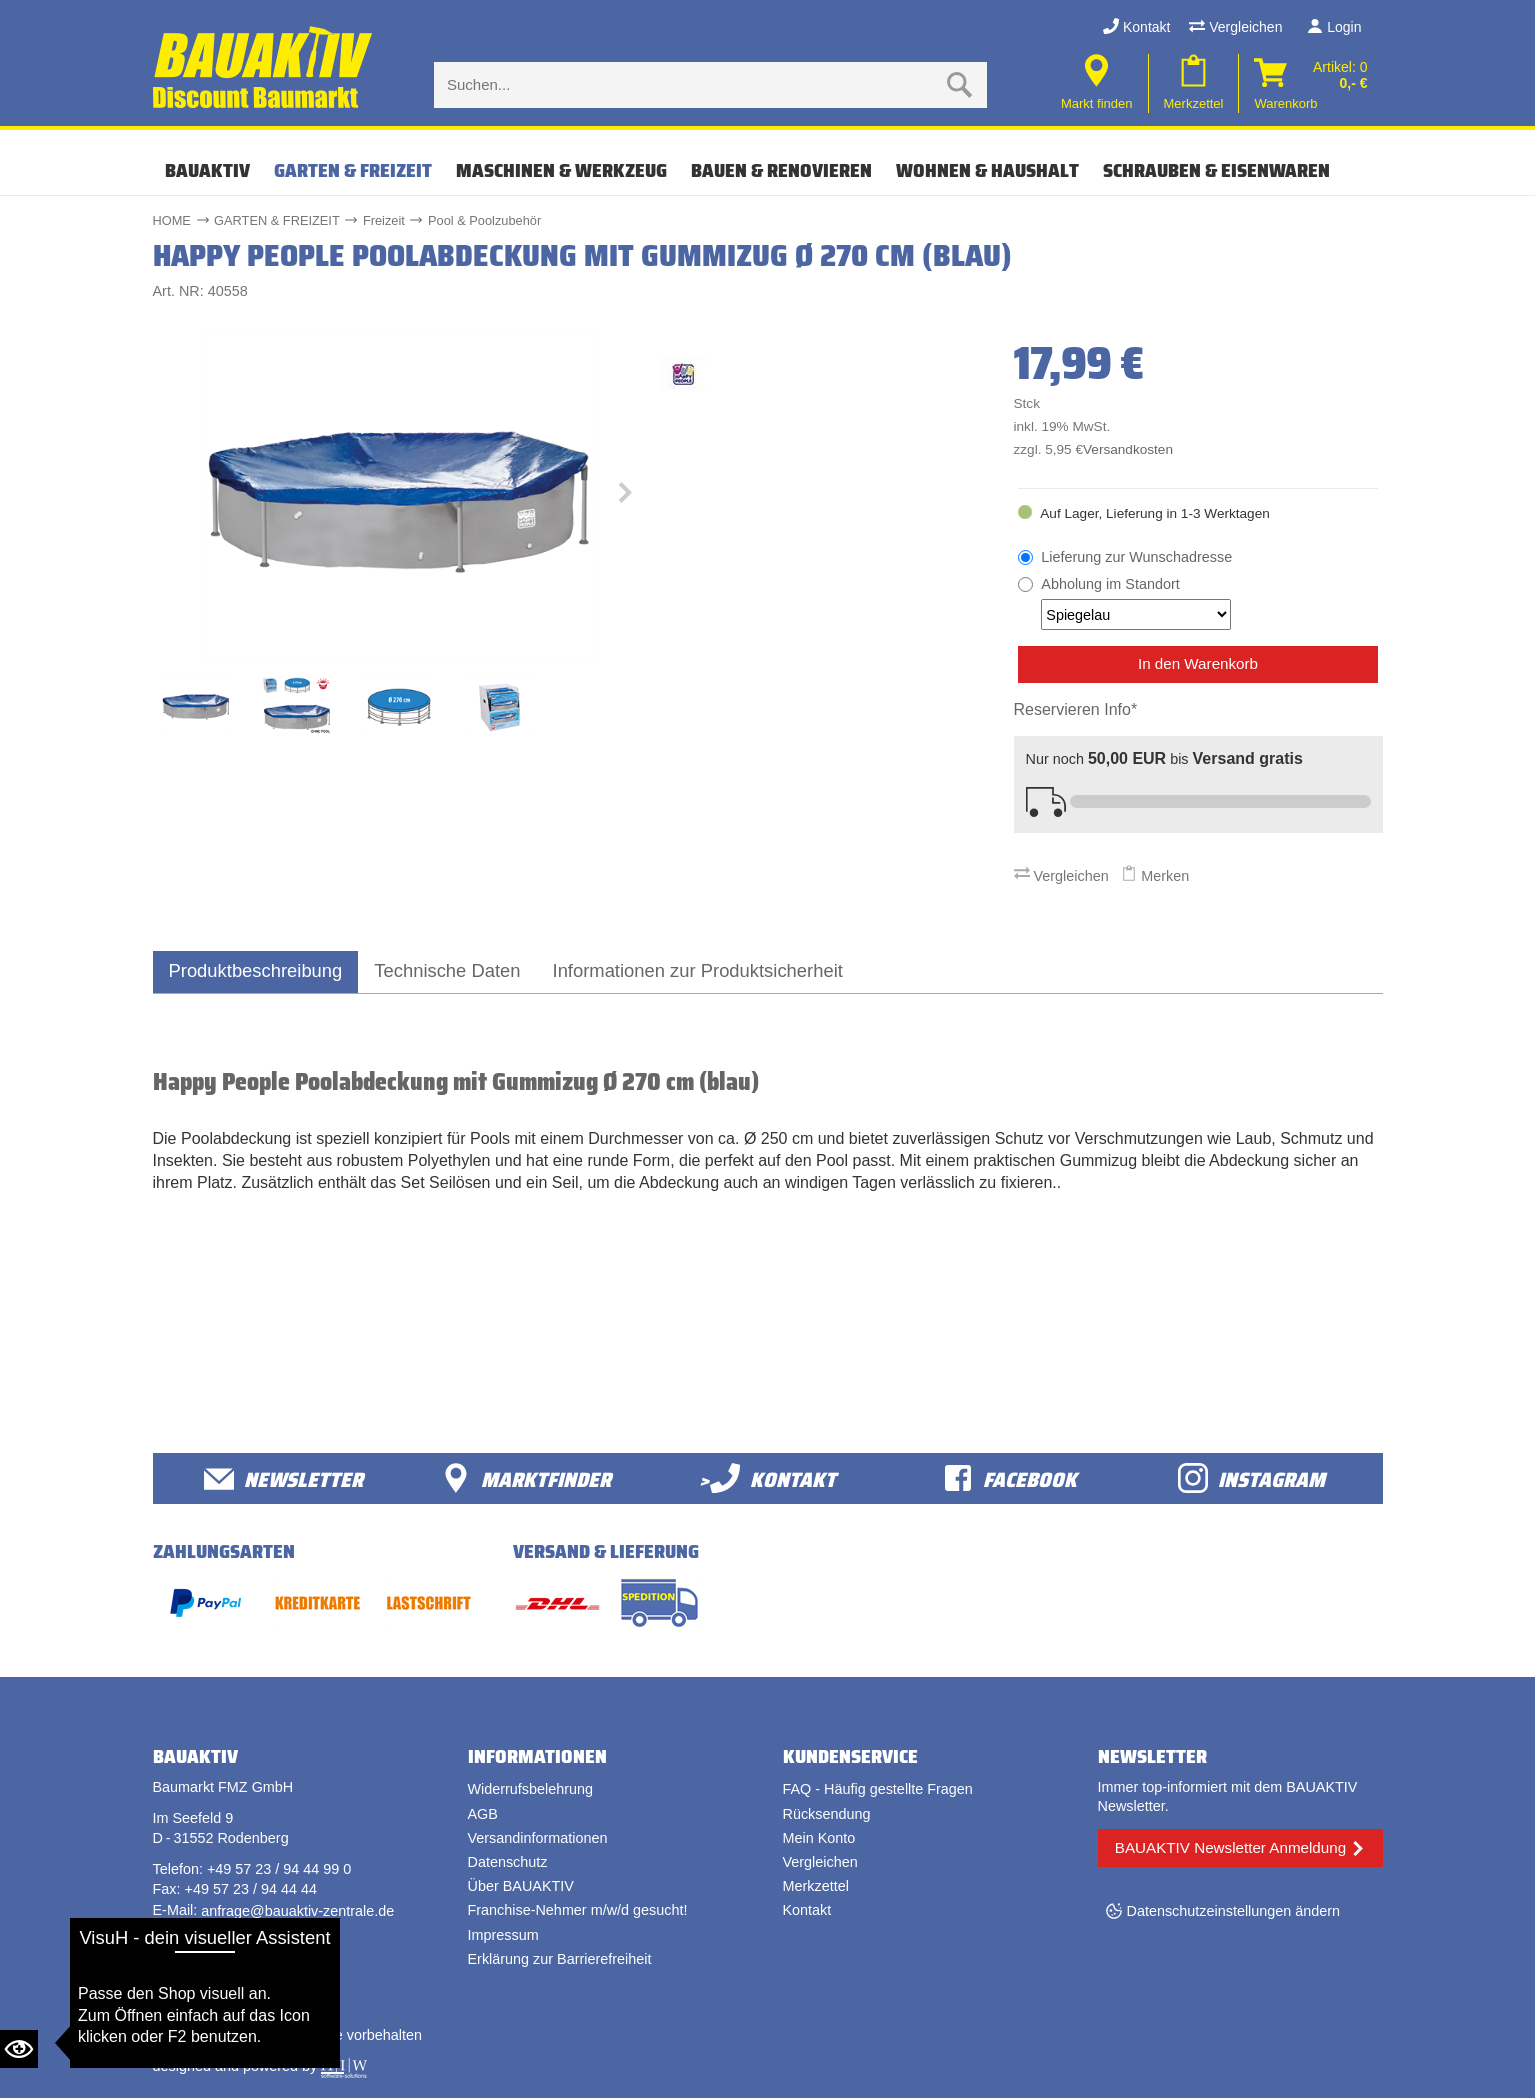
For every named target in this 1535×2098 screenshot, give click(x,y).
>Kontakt (767, 1478)
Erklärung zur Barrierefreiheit (560, 1959)
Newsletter (283, 1478)
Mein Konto (819, 1838)
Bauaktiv (207, 170)
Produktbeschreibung (256, 970)
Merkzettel (816, 1886)
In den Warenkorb (1198, 663)
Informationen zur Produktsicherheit (698, 970)
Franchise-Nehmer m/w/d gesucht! (578, 1910)
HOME (172, 220)
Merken (1155, 876)
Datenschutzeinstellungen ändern (1234, 1911)
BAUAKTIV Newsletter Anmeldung (1230, 1847)
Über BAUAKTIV (521, 1886)
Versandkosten (1128, 449)
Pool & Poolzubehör (484, 220)
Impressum (503, 1935)
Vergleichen (1235, 27)
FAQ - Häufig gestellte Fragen (878, 1789)
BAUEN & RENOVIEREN (781, 170)
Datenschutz (508, 1862)
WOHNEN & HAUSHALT (987, 170)
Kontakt (1136, 27)
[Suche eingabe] (691, 85)
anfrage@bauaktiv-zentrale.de (297, 1911)
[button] (625, 497)
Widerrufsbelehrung (531, 1789)
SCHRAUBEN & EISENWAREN (1216, 170)
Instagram (1251, 1478)
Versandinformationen (538, 1838)
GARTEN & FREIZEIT (353, 170)
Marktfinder (526, 1478)
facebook (1010, 1478)
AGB (483, 1814)
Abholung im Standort (1136, 603)
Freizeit (384, 220)
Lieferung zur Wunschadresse (1136, 557)
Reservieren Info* (1076, 709)
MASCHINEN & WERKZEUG (561, 170)
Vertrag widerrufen (228, 1973)
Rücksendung (827, 1814)
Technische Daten (447, 970)
